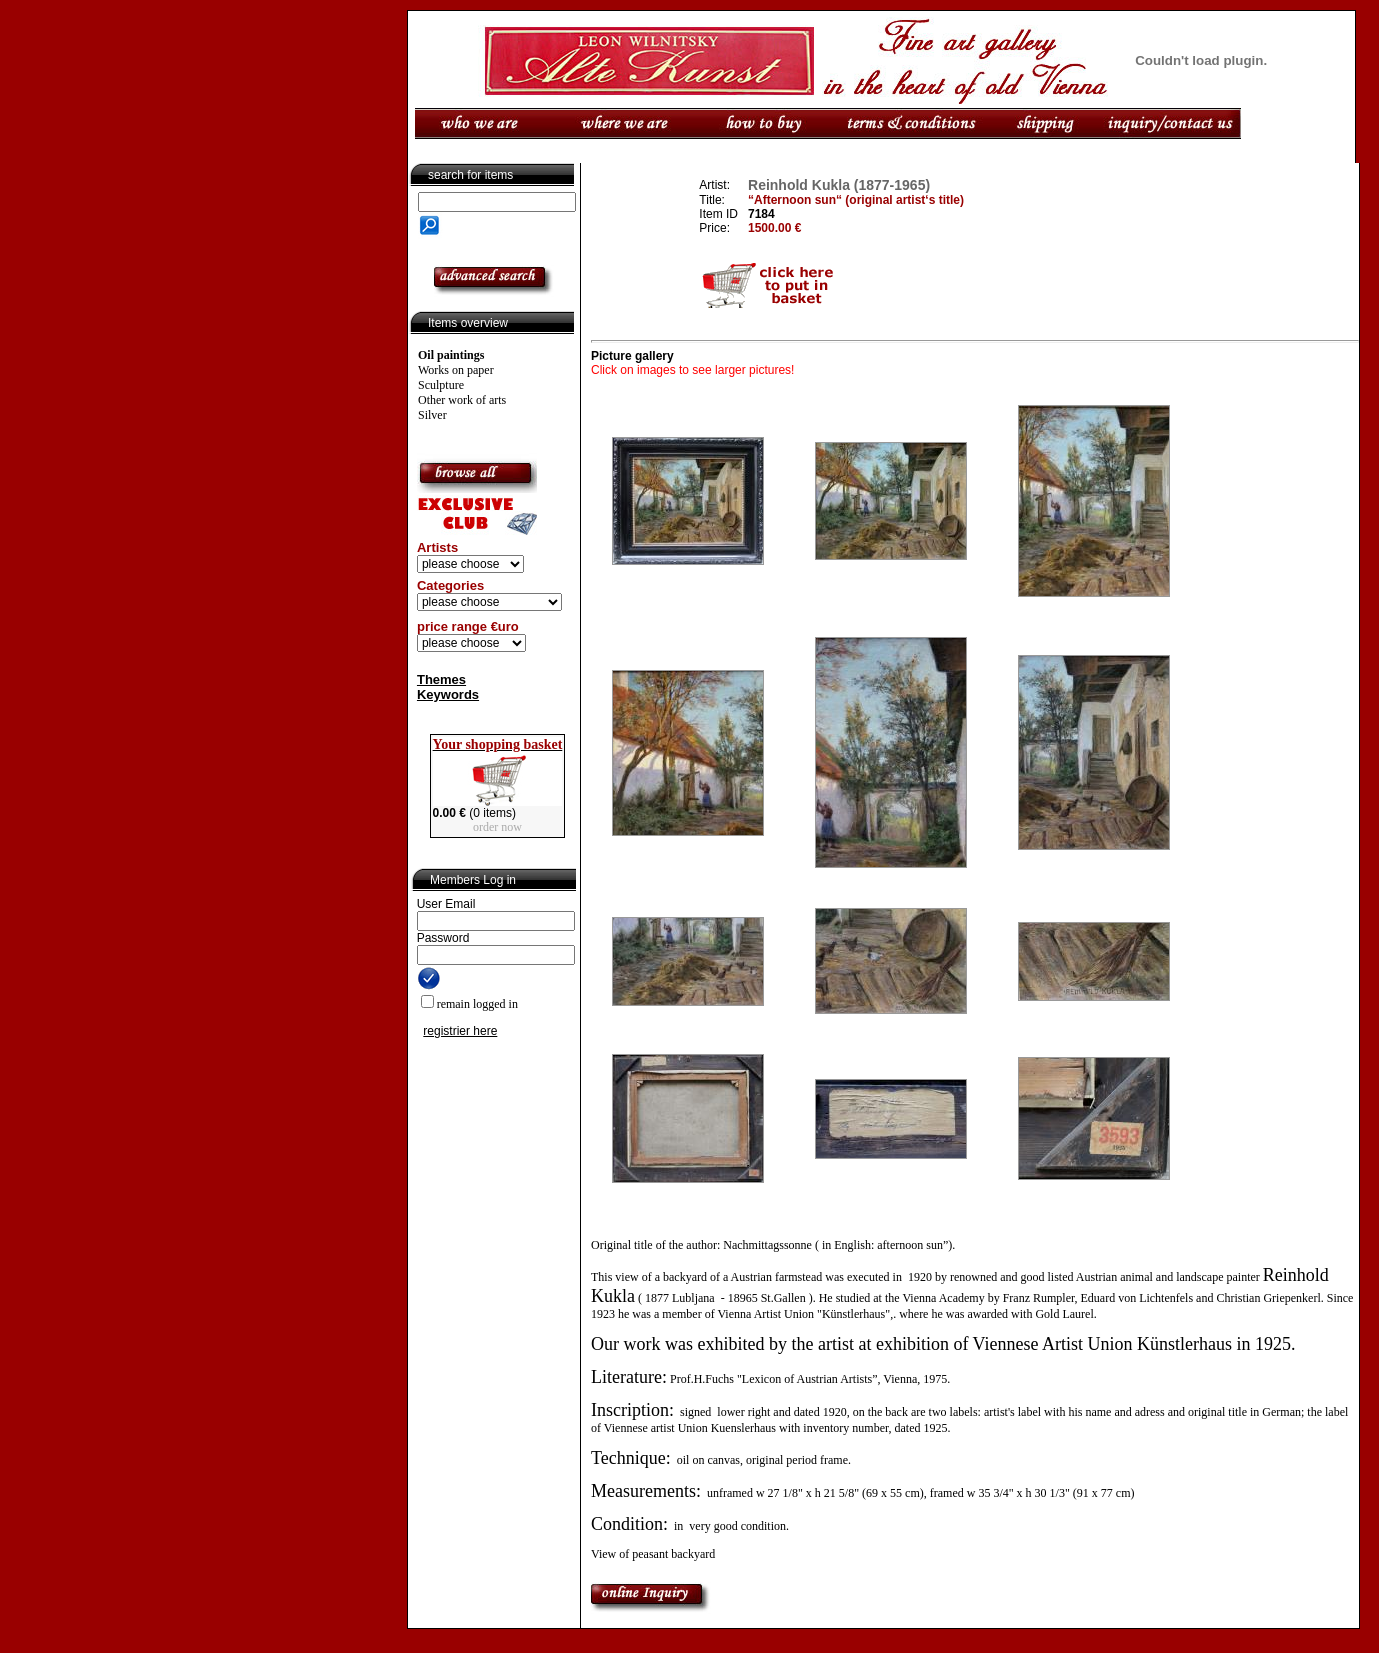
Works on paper (456, 370)
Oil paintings (451, 355)
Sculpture (441, 385)
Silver (432, 415)
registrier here (460, 1031)
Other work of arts (462, 400)
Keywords (448, 694)
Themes (441, 679)
